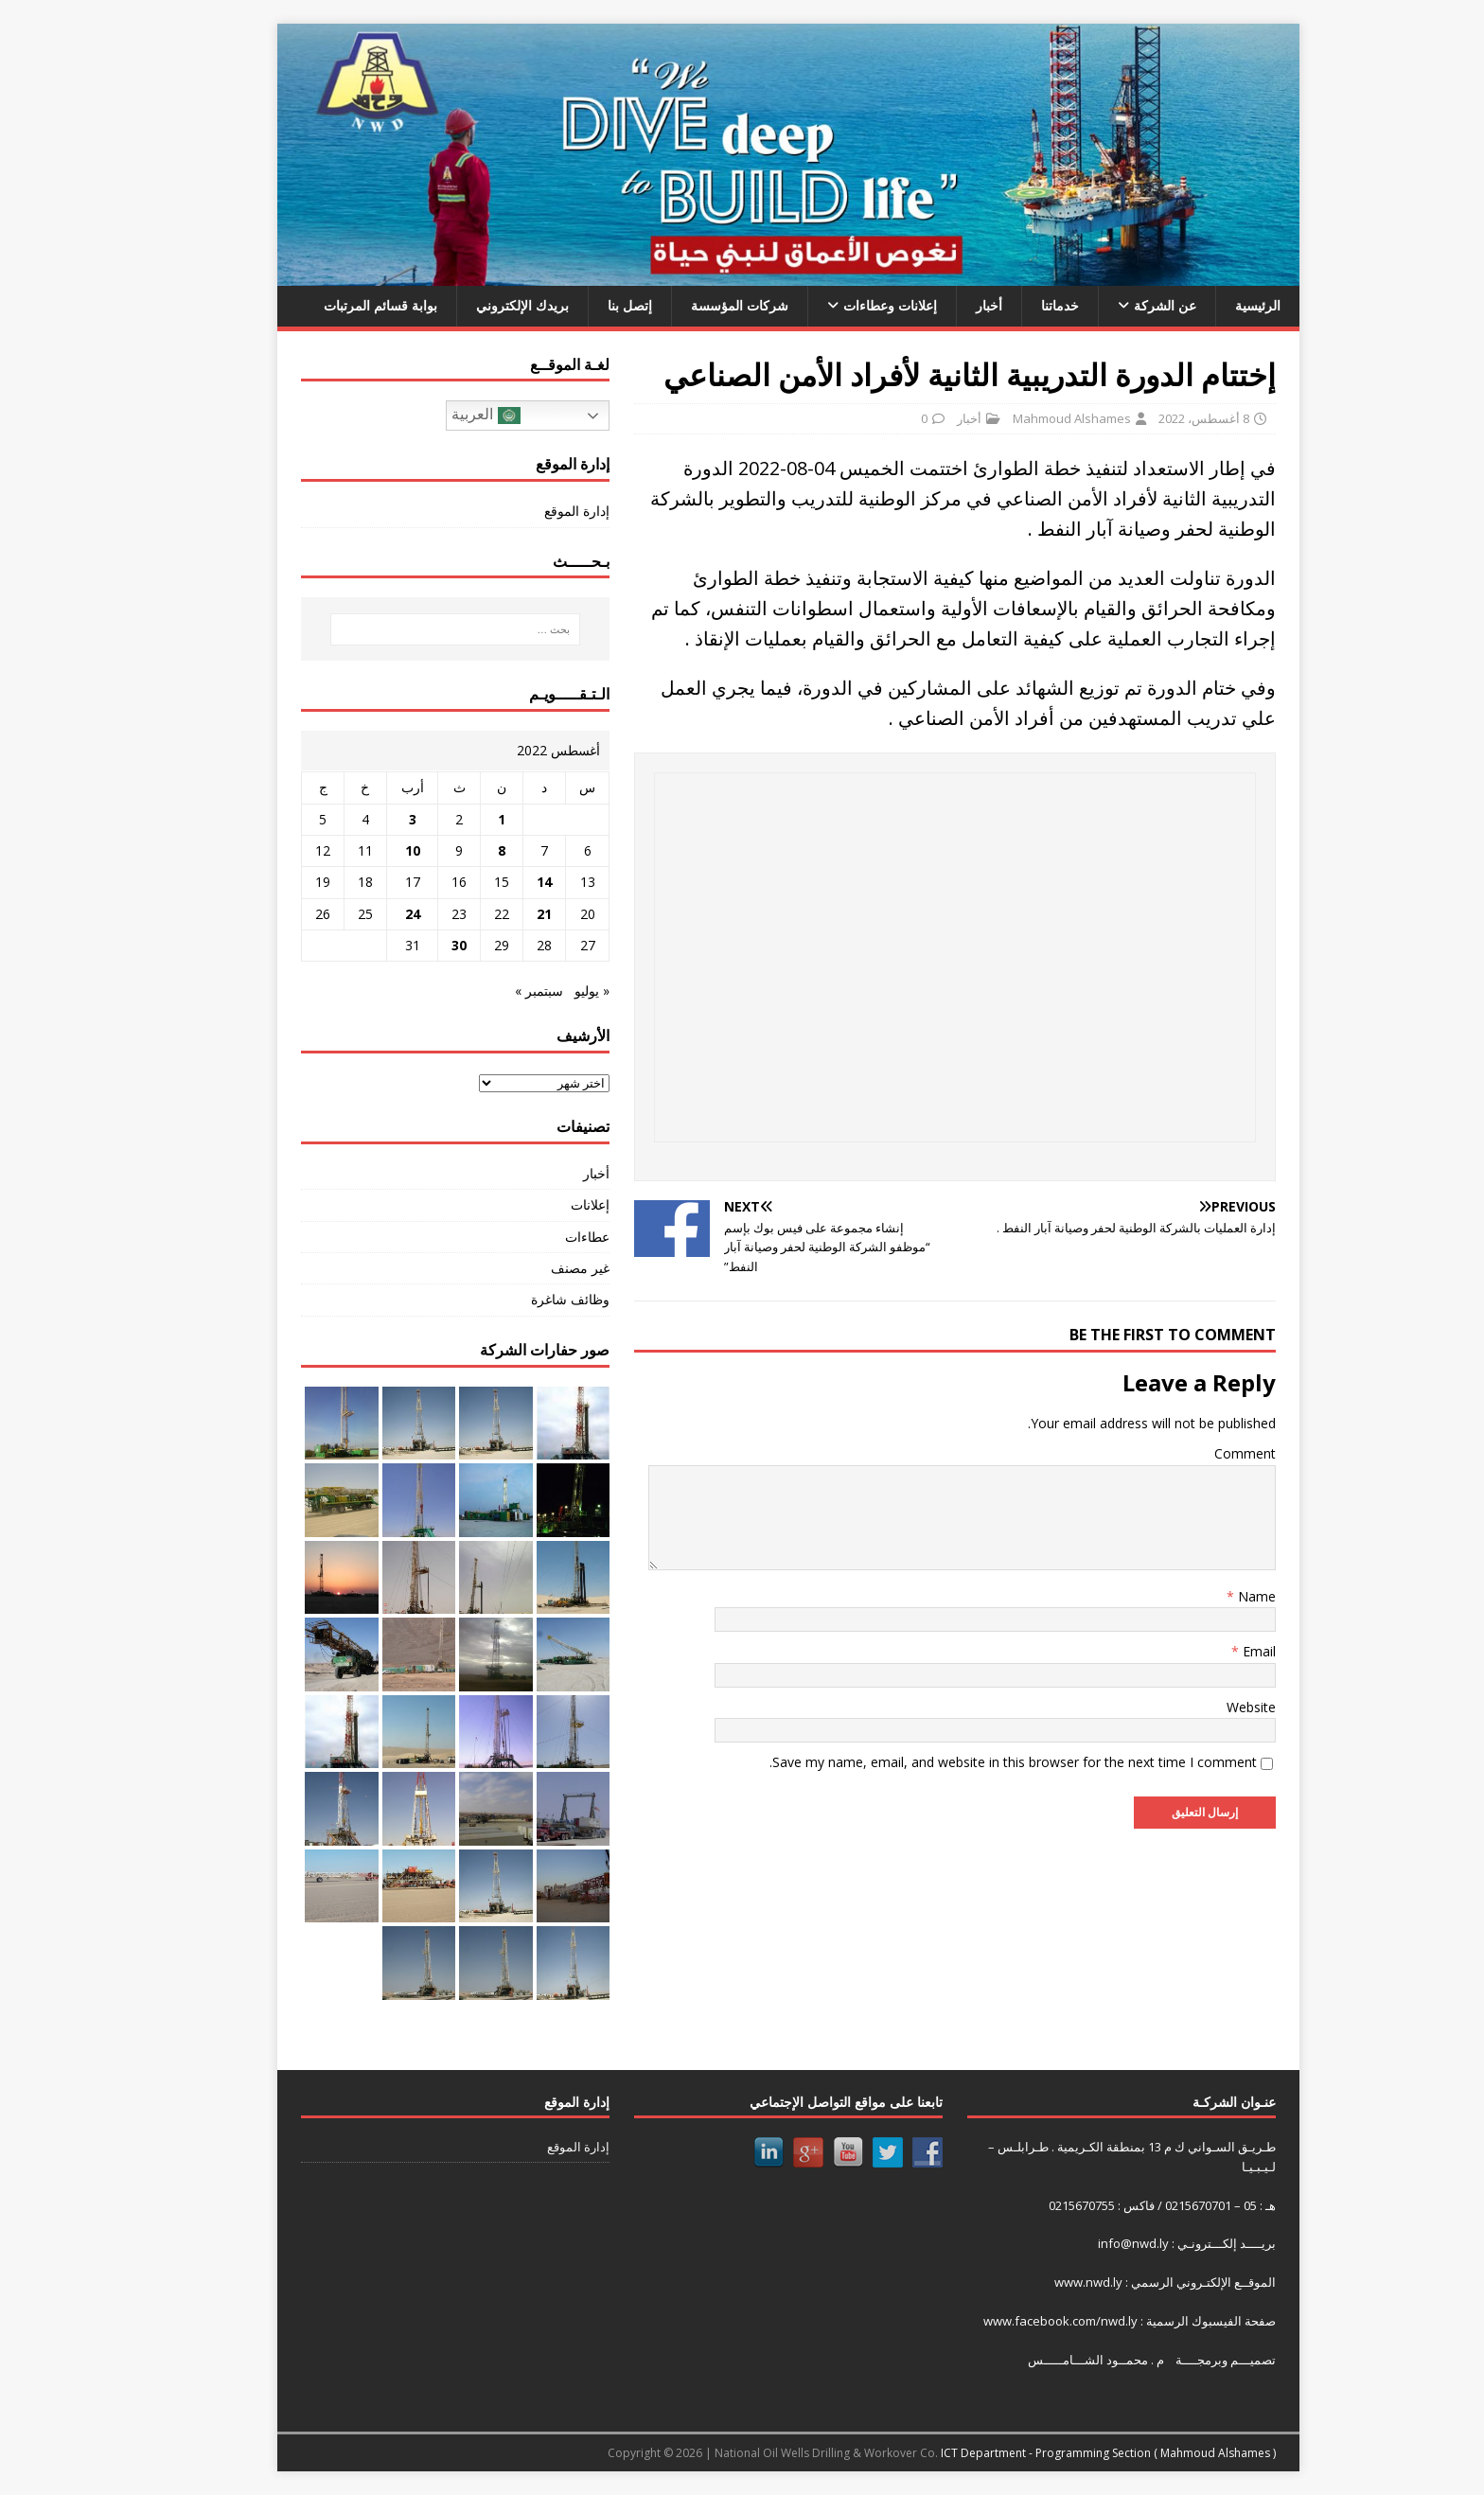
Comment (1198, 1453)
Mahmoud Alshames (1025, 418)
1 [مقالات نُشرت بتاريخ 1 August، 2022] (455, 819)
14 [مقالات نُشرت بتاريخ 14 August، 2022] (497, 882)
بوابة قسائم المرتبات (334, 305)
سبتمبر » (492, 991)
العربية (439, 415)
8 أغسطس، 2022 (1157, 418)
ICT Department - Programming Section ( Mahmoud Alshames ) (1061, 2453)
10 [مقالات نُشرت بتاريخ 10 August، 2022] (366, 850)
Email (1210, 1651)
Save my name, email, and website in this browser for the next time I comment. (966, 1762)
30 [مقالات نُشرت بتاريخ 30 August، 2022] (412, 945)
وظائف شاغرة (524, 1299)
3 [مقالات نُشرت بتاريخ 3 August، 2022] (366, 819)
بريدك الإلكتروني (476, 305)
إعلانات (543, 1204)
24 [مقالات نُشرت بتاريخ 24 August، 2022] (366, 914)
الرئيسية (1211, 305)
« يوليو (545, 991)
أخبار (942, 305)
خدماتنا (1014, 305)
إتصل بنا (583, 305)
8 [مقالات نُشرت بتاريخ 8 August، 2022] (455, 850)
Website (1204, 1707)
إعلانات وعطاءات (844, 305)
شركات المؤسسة (693, 305)
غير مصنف (533, 1268)
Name (1208, 1596)
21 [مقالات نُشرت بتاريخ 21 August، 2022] (497, 914)
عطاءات (541, 1237)
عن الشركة (1118, 305)
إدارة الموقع (530, 511)
